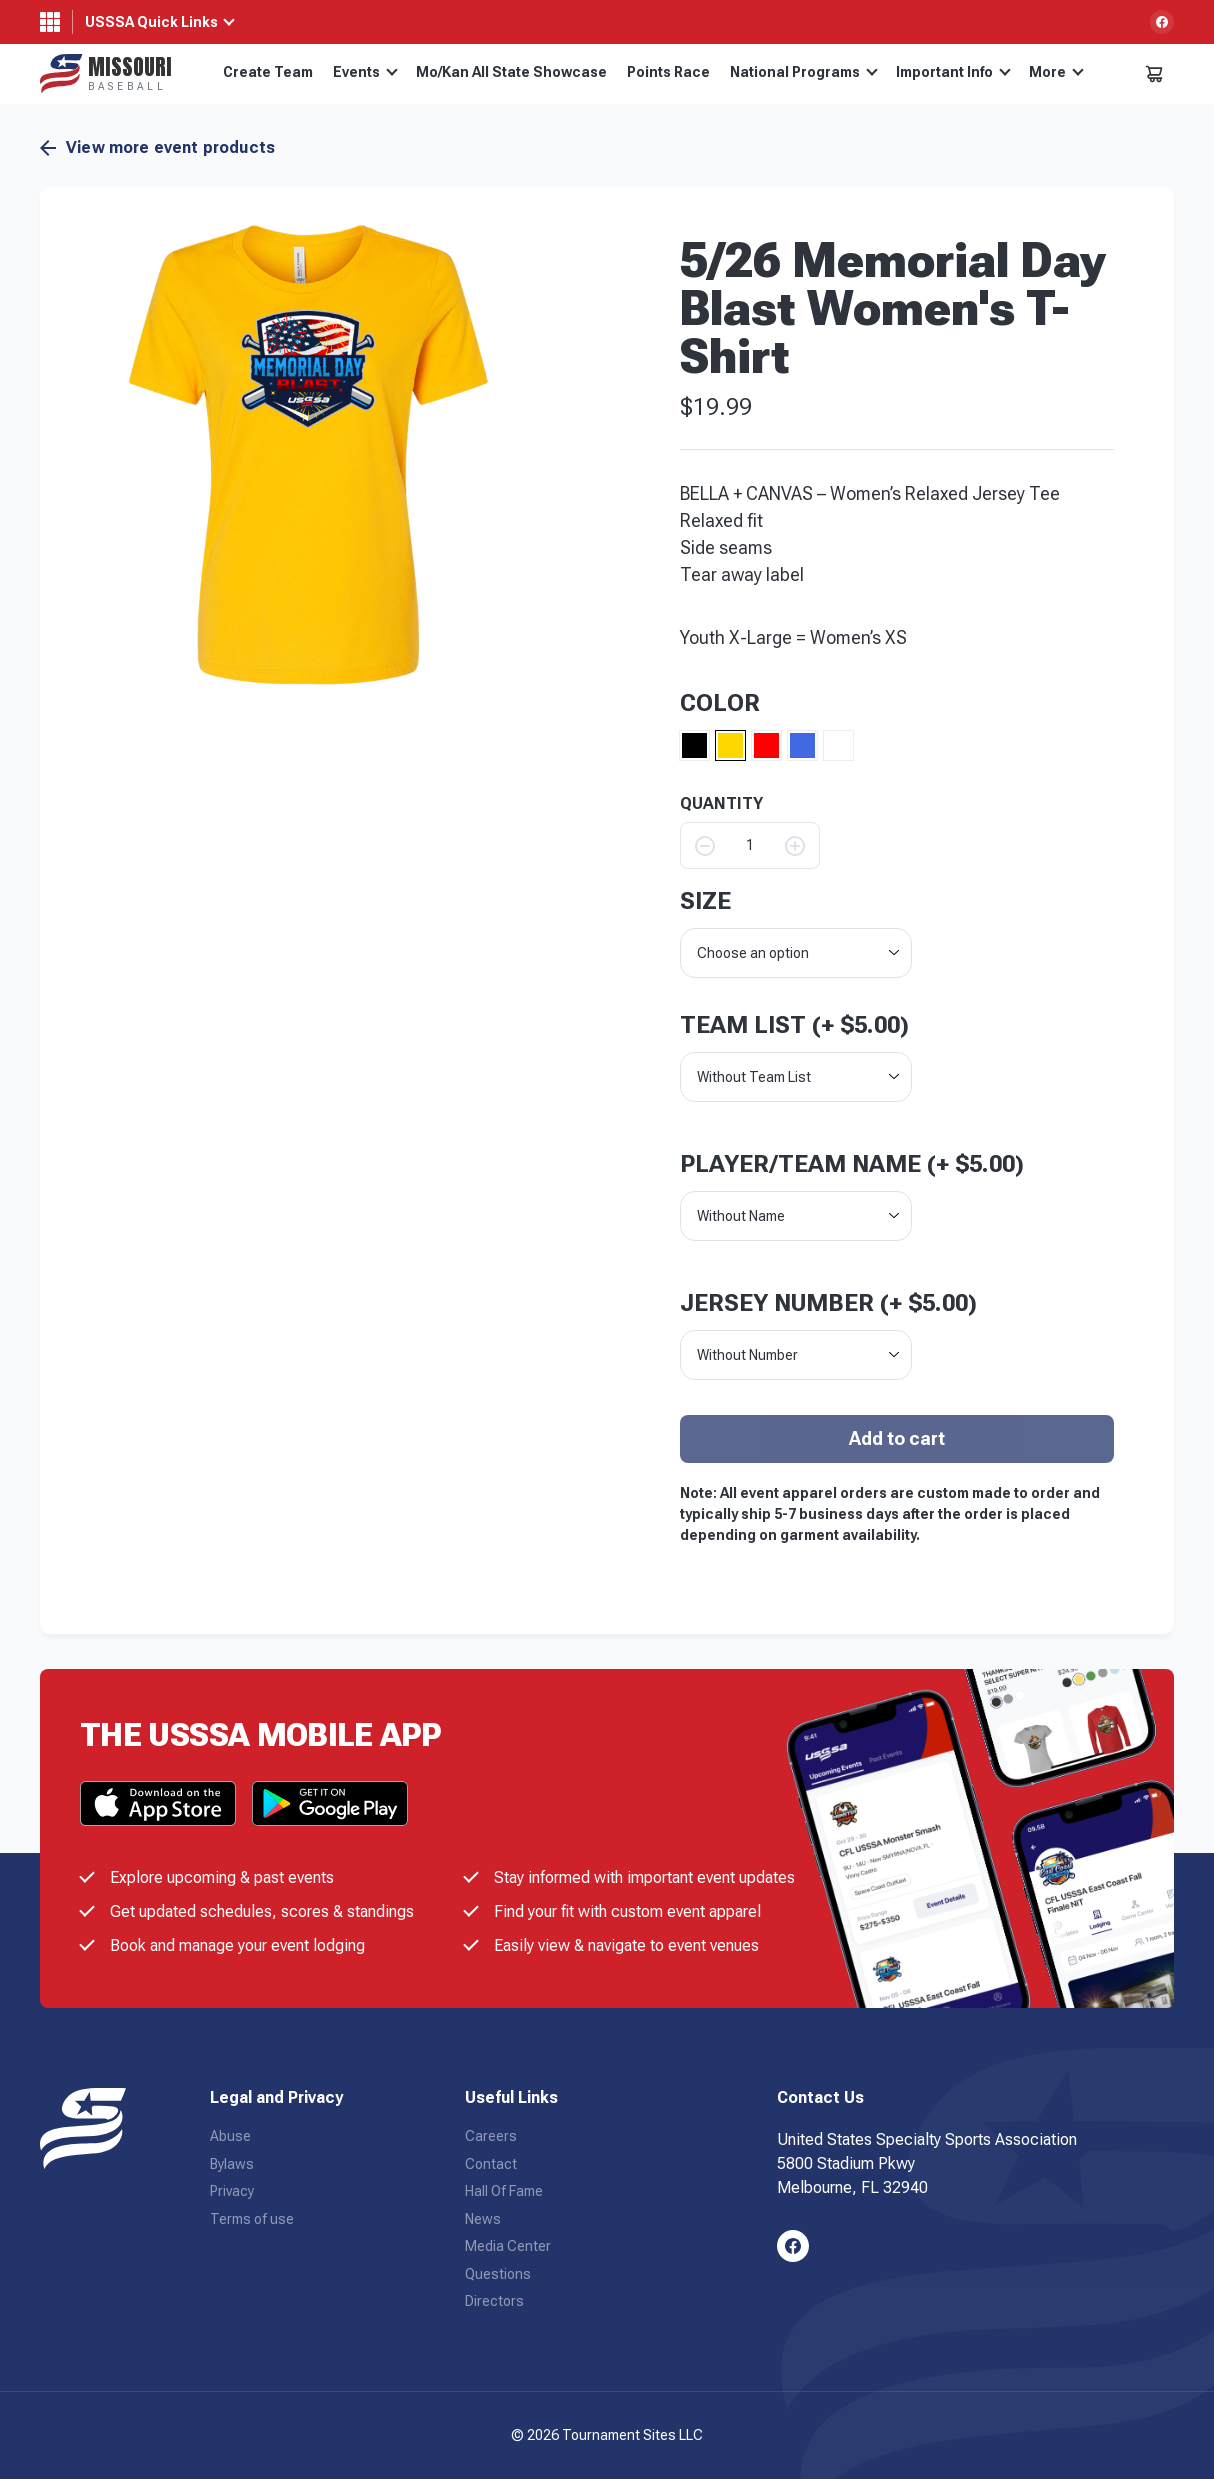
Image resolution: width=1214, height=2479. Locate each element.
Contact (491, 2164)
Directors (494, 2301)
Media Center (508, 2246)
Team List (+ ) (794, 1025)
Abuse (230, 2136)
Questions (498, 2274)
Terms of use (252, 2219)
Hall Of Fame (504, 2191)
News (483, 2219)
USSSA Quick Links (151, 22)
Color (720, 703)
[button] (307, 454)
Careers (491, 2136)
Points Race (668, 72)
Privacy (232, 2191)
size (705, 901)
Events (365, 72)
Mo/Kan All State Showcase (511, 72)
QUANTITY (721, 804)
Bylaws (232, 2164)
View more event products (157, 148)
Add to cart (897, 1438)
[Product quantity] (750, 845)
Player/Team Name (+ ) (852, 1164)
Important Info (953, 72)
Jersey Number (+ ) (828, 1303)
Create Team (268, 72)
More (1056, 72)
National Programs (804, 72)
